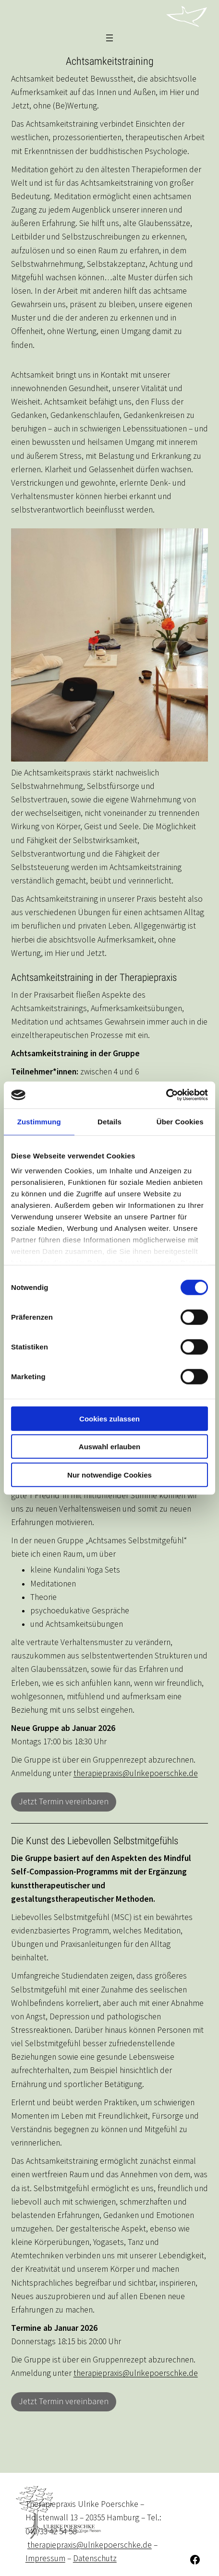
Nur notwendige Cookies (109, 1474)
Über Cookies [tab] (180, 1121)
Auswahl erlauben (109, 1447)
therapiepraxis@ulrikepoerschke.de (135, 1773)
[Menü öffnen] (109, 38)
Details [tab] (109, 1121)
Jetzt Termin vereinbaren (64, 1802)
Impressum (45, 2558)
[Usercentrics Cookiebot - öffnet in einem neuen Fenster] (166, 1095)
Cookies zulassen (109, 1418)
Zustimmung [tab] (39, 1121)
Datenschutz (95, 2558)
